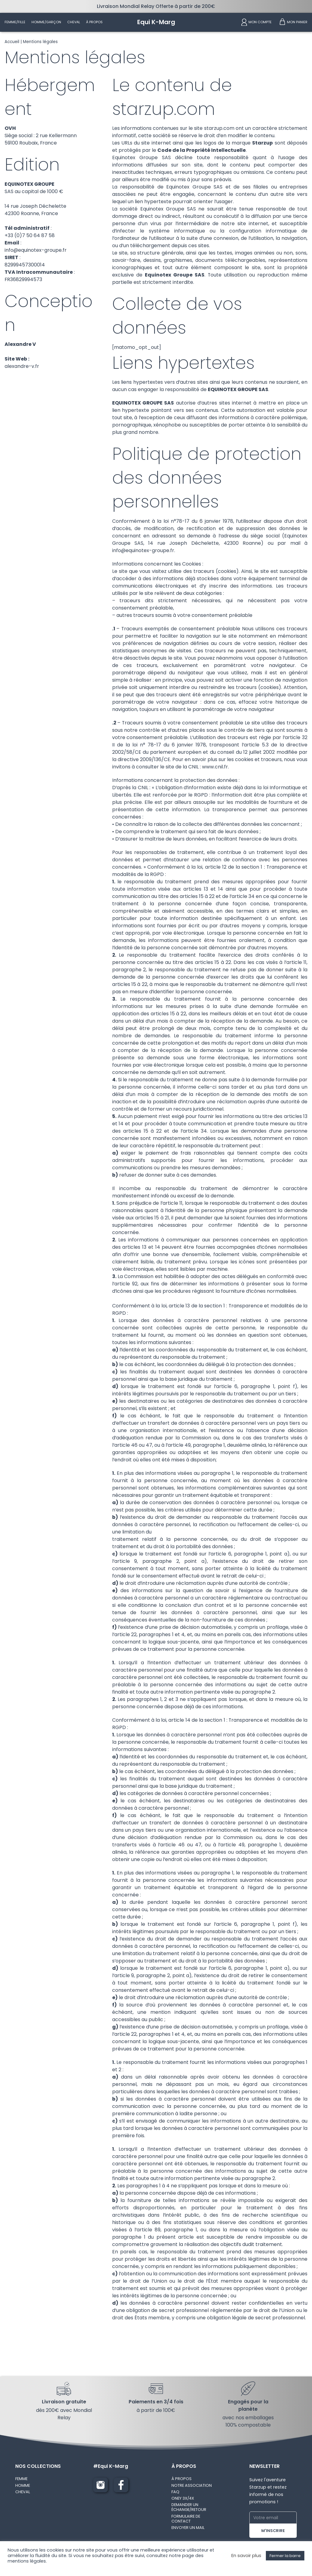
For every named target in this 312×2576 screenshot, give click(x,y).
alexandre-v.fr (22, 367)
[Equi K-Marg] (156, 22)
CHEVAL (22, 2493)
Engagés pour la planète (248, 2407)
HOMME (22, 2487)
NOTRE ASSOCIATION (191, 2487)
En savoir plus (246, 2555)
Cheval (73, 22)
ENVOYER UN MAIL (187, 2529)
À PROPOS (181, 2480)
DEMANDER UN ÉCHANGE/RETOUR (188, 2509)
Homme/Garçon (46, 22)
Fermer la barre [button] (285, 2556)
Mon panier (297, 22)
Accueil (12, 42)
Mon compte (260, 22)
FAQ (175, 2493)
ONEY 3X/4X (182, 2499)
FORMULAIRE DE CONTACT (185, 2520)
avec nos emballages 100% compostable (248, 2423)
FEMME (21, 2480)
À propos (94, 22)
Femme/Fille (15, 22)
